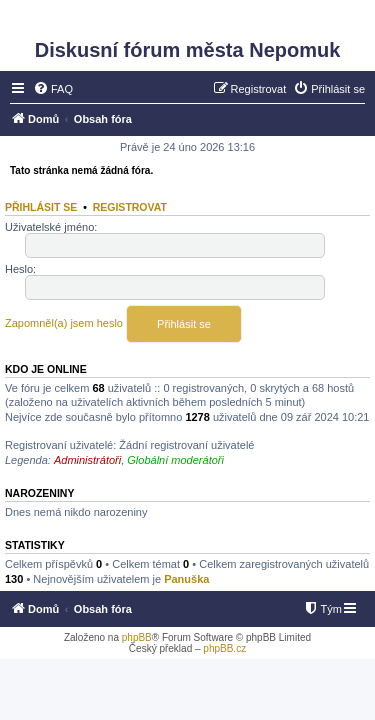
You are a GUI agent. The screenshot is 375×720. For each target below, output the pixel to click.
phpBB (137, 637)
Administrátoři (87, 460)
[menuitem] (53, 89)
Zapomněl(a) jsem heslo (64, 323)
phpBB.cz (224, 648)
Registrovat (130, 207)
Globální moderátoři (175, 460)
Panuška (186, 579)
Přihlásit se (41, 207)
